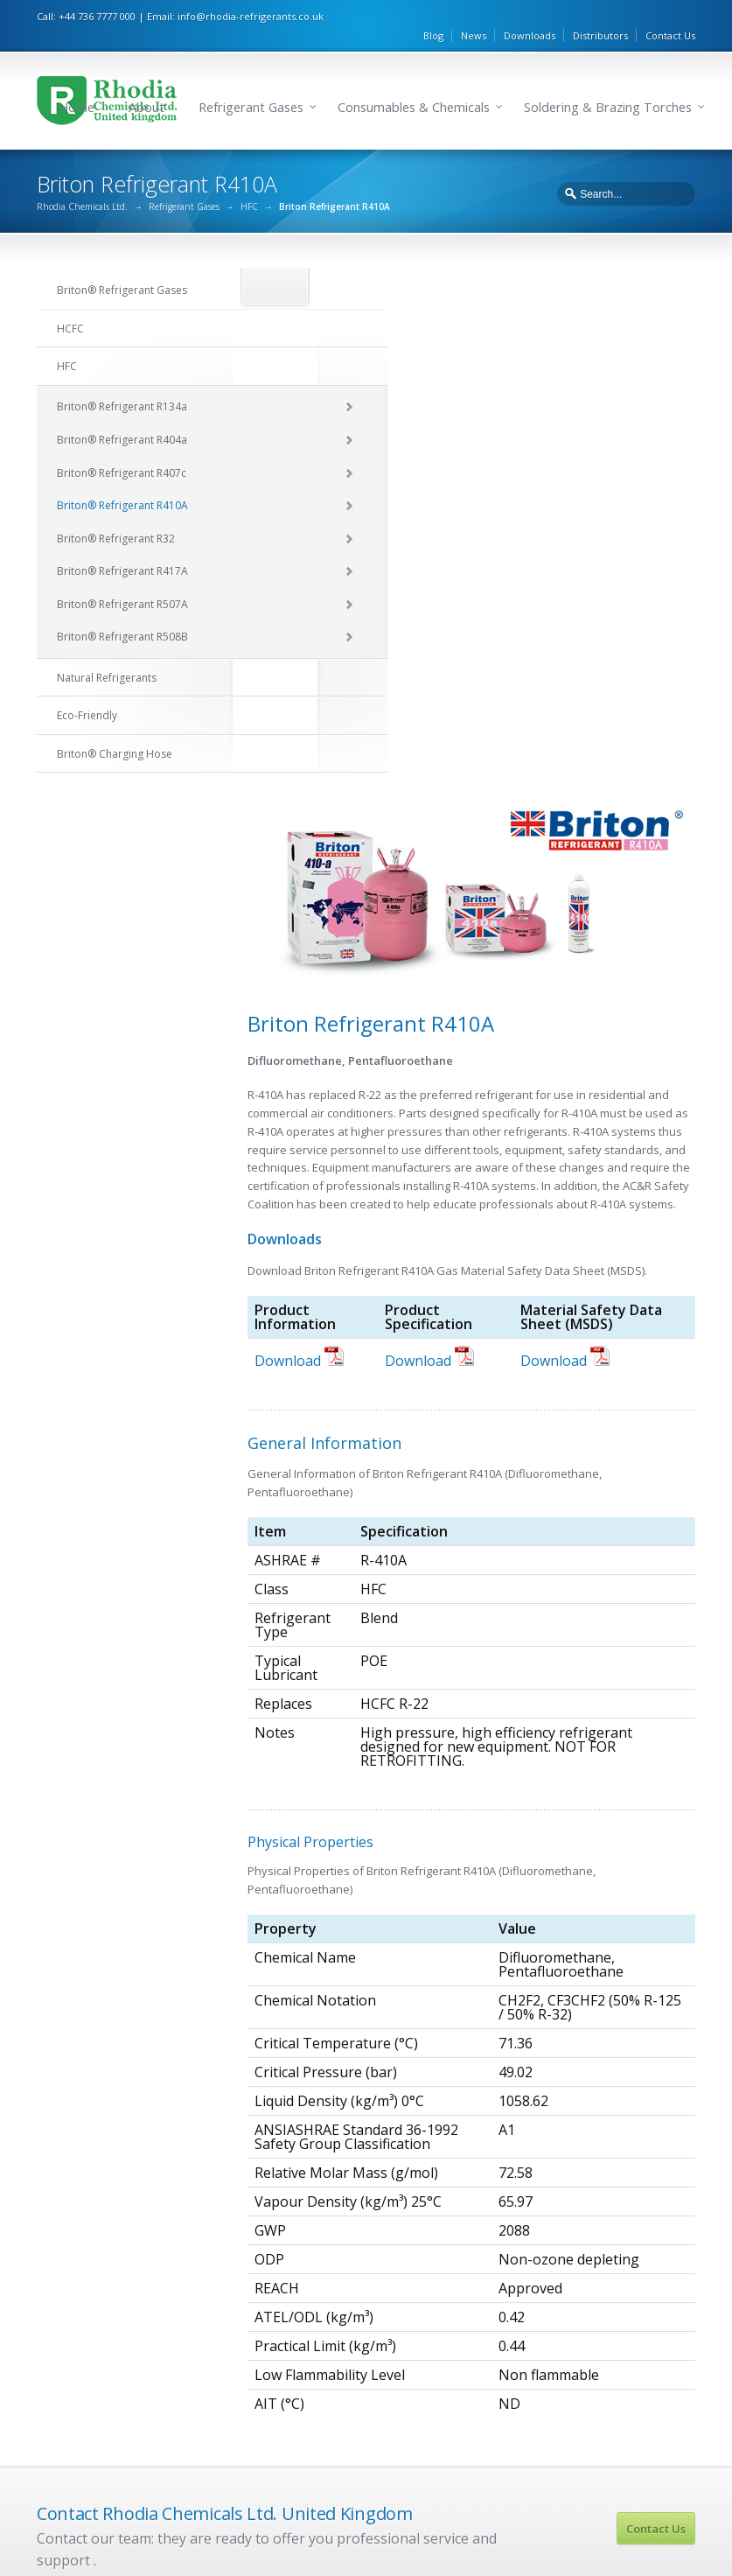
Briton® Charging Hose (114, 731)
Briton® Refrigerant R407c (121, 450)
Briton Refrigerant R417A (458, 2323)
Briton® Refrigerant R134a (122, 383)
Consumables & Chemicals (414, 77)
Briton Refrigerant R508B (458, 2385)
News (473, 13)
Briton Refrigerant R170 (625, 2244)
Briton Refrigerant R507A (458, 2354)
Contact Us (670, 13)
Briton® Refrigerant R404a (122, 417)
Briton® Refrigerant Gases (122, 268)
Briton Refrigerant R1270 (628, 2275)
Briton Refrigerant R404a (458, 2182)
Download (299, 812)
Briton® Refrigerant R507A (122, 581)
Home (76, 77)
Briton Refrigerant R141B (287, 2213)
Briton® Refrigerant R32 (116, 515)
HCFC (70, 305)
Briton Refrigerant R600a (629, 2151)
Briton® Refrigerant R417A (122, 549)
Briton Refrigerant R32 (452, 2292)
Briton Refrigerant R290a (629, 2182)
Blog (433, 13)
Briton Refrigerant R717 (625, 2306)
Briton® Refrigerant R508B (122, 614)
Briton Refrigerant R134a (458, 2151)
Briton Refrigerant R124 (283, 2182)
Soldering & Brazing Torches (608, 77)
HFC (249, 184)
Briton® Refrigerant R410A (122, 483)
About (146, 77)
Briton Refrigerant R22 (280, 2151)
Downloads (529, 13)
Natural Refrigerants (107, 655)
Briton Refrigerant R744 (625, 2337)
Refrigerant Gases (251, 77)
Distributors (600, 13)
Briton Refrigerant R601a (629, 2213)
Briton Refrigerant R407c (457, 2213)
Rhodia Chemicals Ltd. (82, 184)
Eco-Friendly (87, 693)
